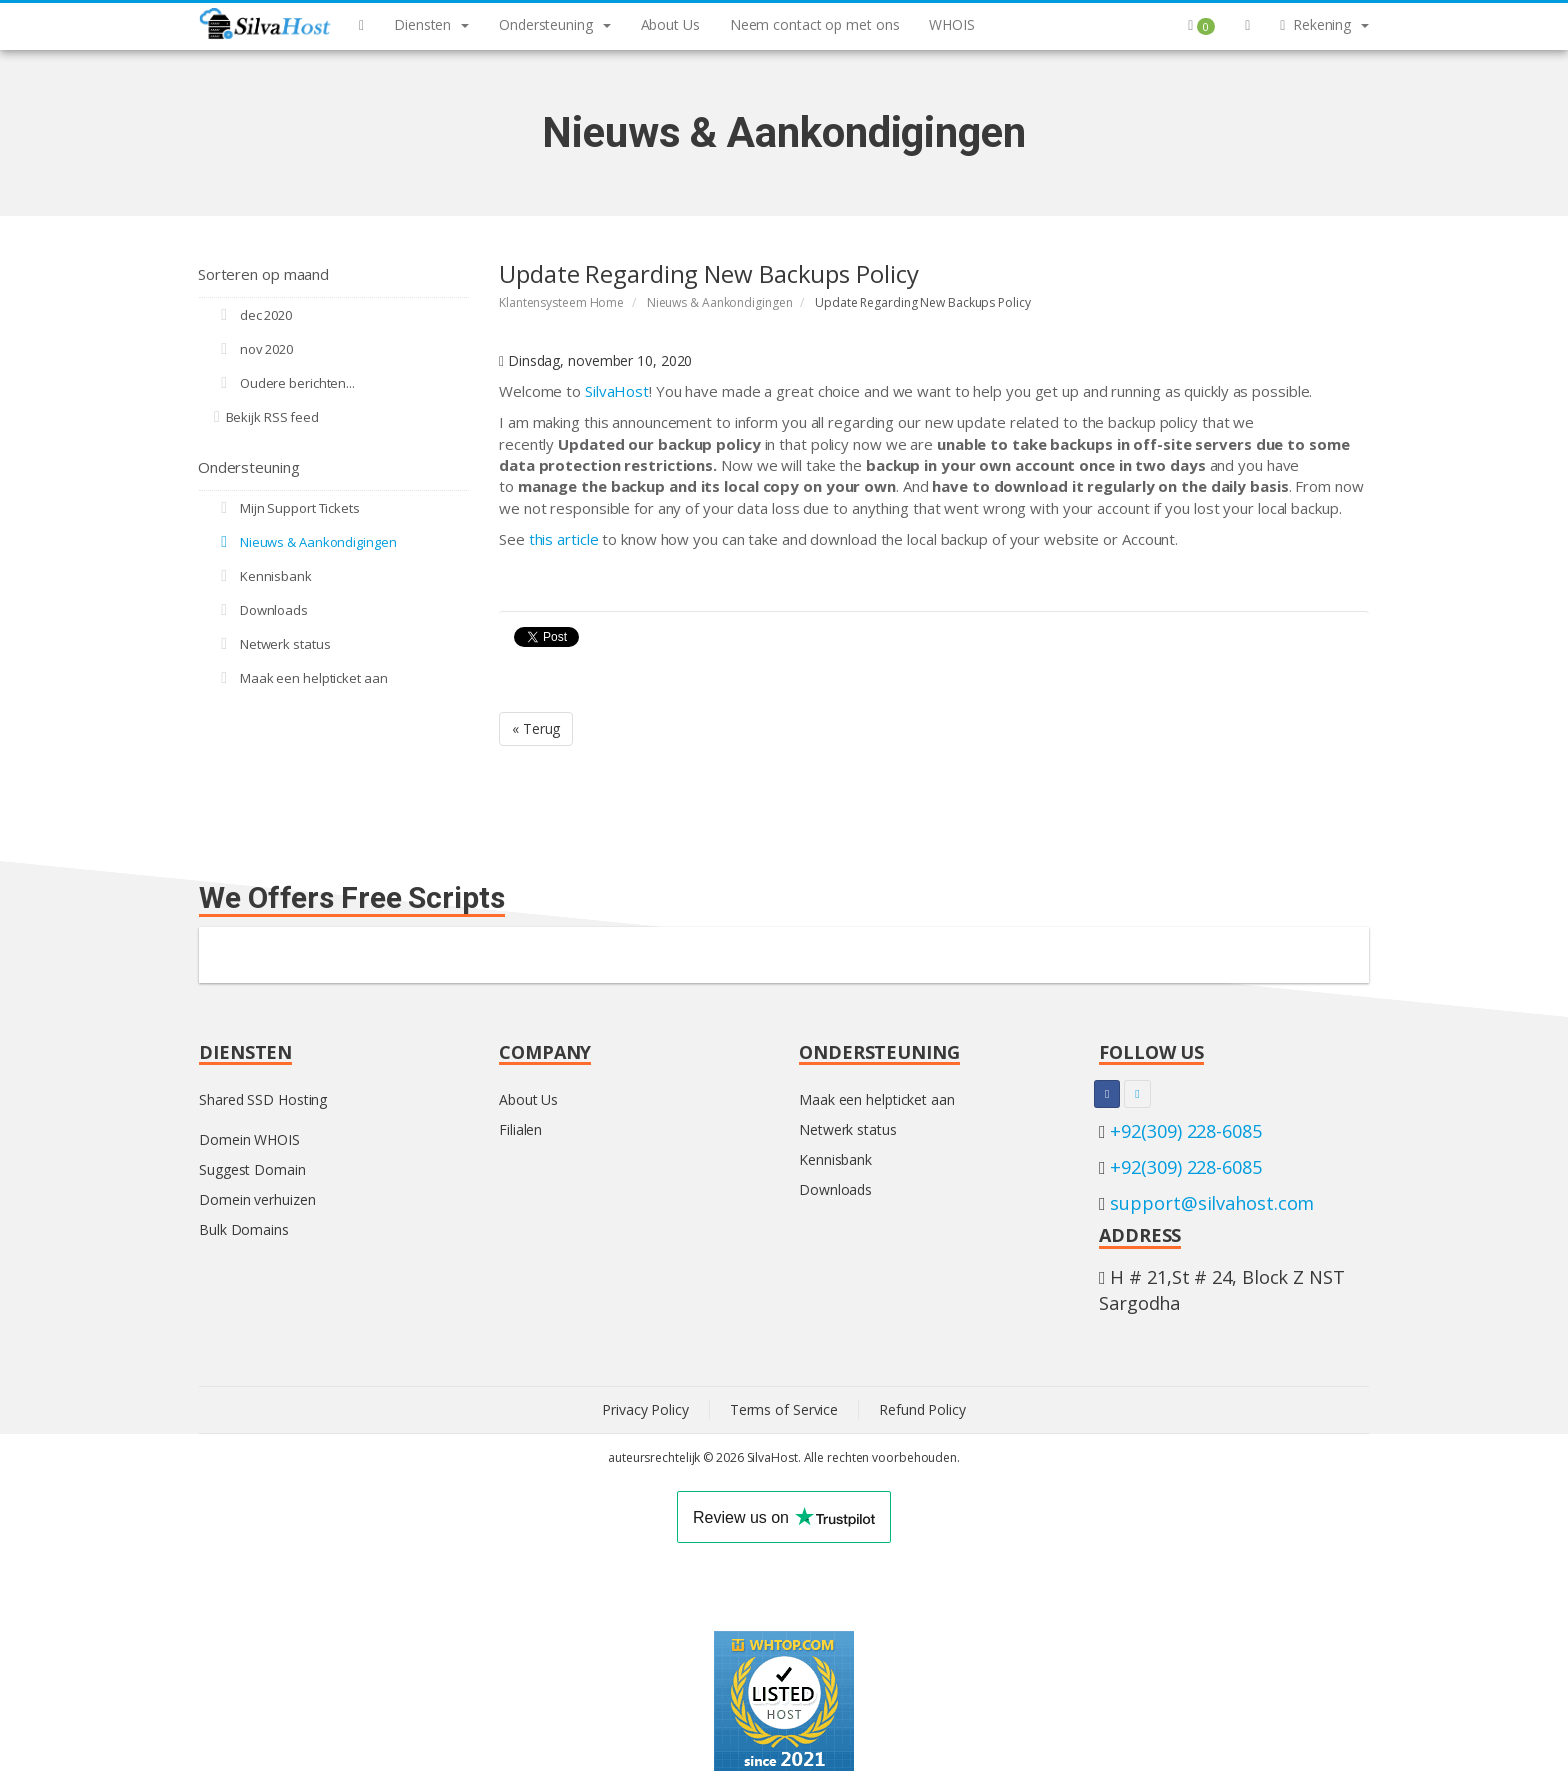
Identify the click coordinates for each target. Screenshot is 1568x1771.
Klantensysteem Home (561, 302)
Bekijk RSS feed (266, 417)
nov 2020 (253, 349)
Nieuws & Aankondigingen (720, 302)
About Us (528, 1099)
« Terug (536, 728)
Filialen (520, 1129)
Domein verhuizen (257, 1199)
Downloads (261, 610)
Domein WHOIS (249, 1139)
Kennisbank (263, 576)
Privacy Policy (645, 1409)
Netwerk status (272, 644)
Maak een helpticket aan (301, 678)
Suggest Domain (252, 1169)
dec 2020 (253, 315)
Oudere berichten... (284, 383)
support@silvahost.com (1212, 1203)
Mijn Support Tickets (287, 508)
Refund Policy (922, 1409)
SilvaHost (617, 391)
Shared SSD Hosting (263, 1099)
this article (564, 539)
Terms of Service (784, 1409)
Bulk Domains (244, 1229)
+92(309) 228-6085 (1185, 1131)
